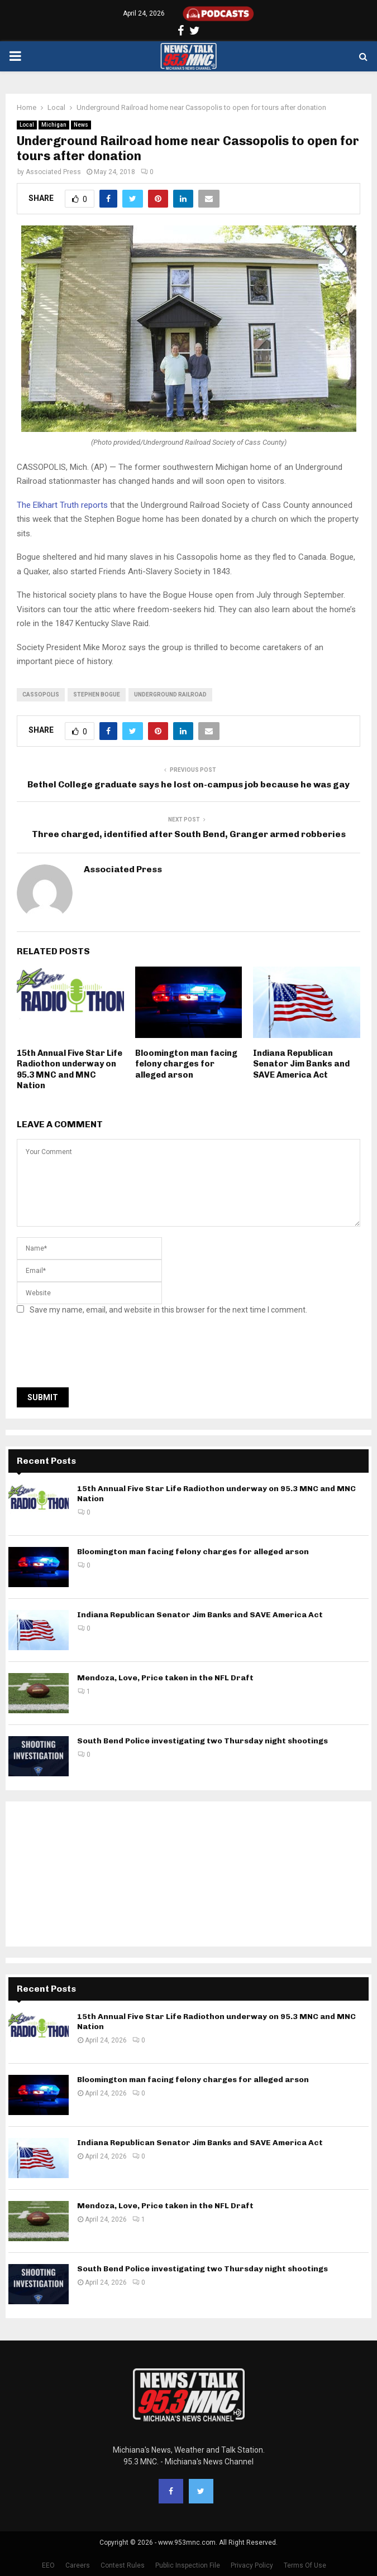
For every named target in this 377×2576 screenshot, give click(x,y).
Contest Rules (123, 2565)
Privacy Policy (252, 2565)
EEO (48, 2565)
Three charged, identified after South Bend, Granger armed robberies (189, 834)
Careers (77, 2565)
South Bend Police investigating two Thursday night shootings (202, 1741)
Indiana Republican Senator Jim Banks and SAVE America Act (301, 1064)
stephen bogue (96, 694)
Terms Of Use (305, 2565)
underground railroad (170, 694)
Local (27, 125)
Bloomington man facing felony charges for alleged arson (186, 1064)
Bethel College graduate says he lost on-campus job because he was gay (188, 784)
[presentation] (102, 1354)
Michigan (53, 125)
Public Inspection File (187, 2565)
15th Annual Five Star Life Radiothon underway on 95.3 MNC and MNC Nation (69, 1069)
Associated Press (53, 172)
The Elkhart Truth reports (62, 505)
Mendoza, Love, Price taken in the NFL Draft (165, 1678)
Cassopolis (40, 694)
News (81, 125)
